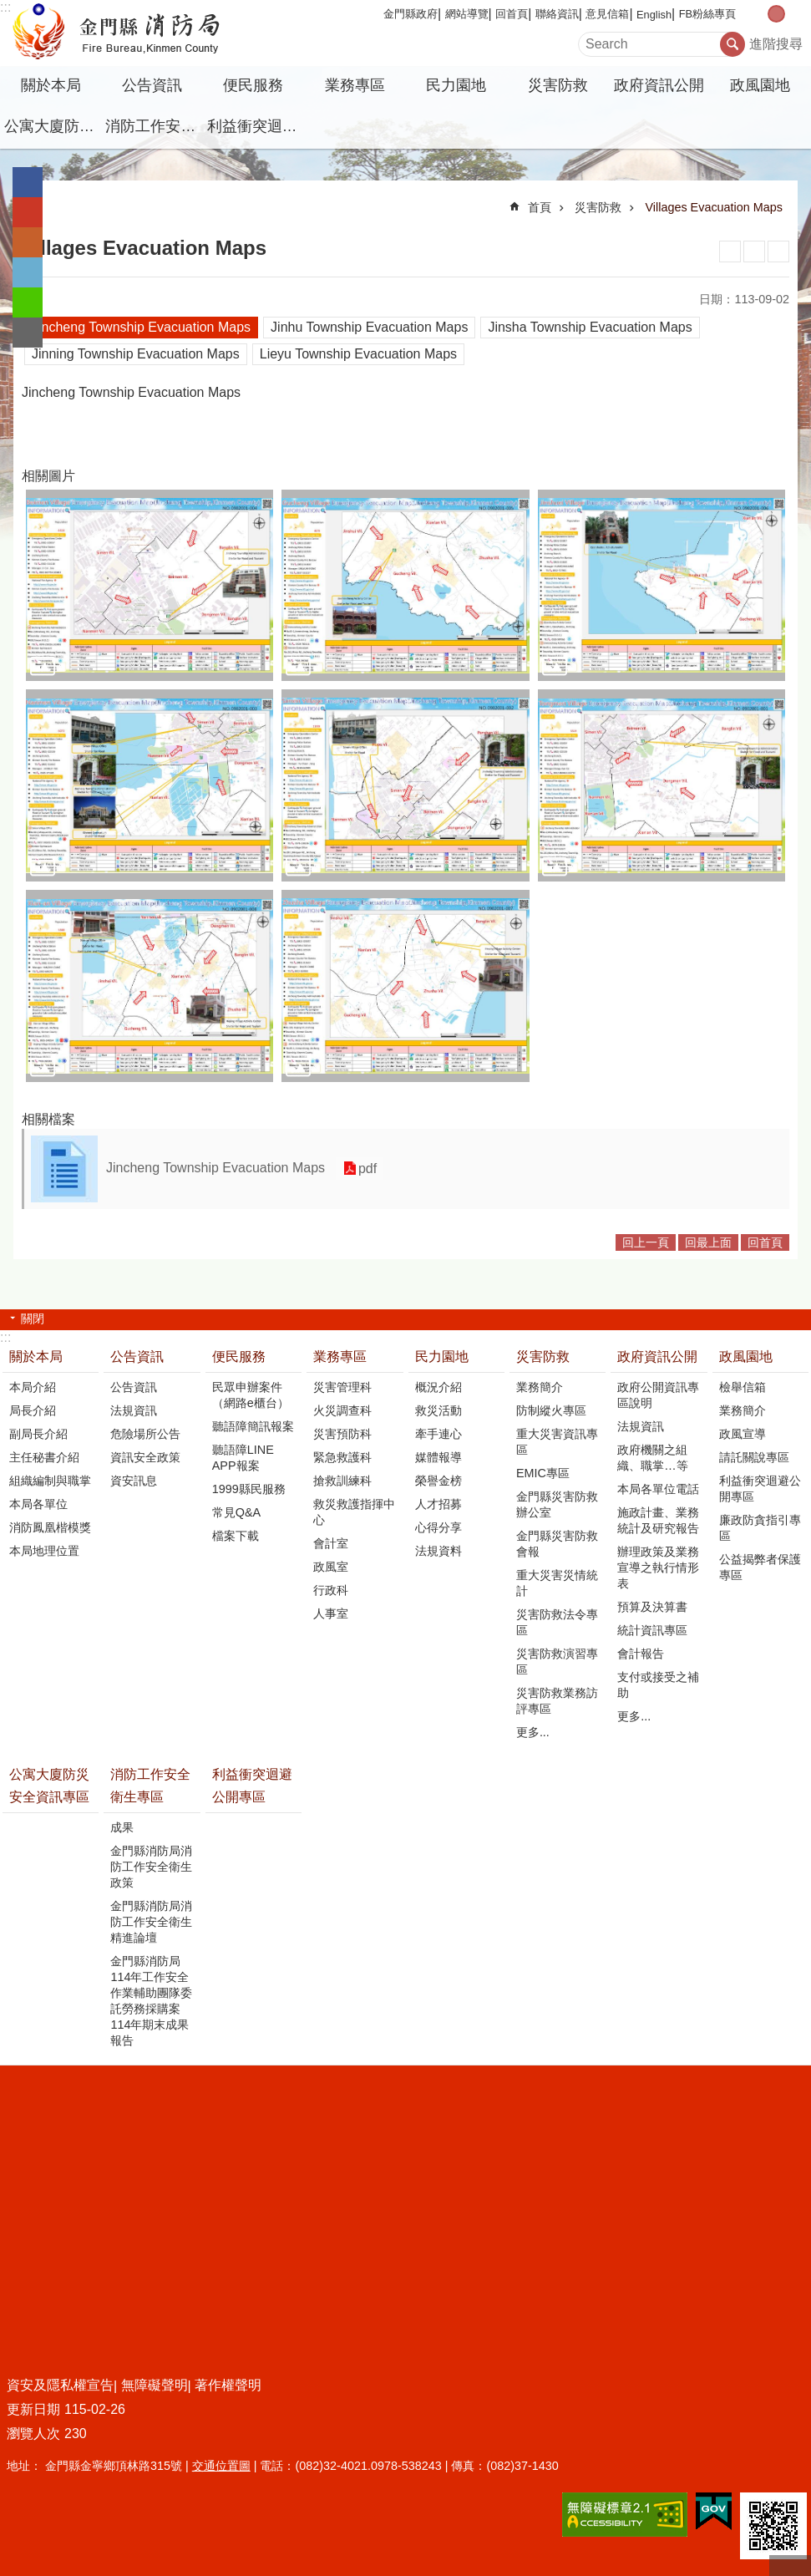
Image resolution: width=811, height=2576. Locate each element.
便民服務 (253, 85)
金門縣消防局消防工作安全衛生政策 (151, 1866)
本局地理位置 (44, 1550)
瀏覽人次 (33, 2433)
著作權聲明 (228, 2385)
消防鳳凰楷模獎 (50, 1527)
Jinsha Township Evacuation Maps (590, 327)
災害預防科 (342, 1433)
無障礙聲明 (154, 2385)
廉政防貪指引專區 (760, 1527)
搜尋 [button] (732, 44)
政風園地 (760, 85)
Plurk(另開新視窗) (28, 242)
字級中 (776, 14)
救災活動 (438, 1410)
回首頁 (511, 14)
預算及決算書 (652, 1606)
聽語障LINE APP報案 (243, 1457)
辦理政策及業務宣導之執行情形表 (658, 1567)
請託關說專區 (754, 1457)
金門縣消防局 (146, 33)
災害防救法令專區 (557, 1622)
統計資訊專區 (652, 1630)
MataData (754, 251)
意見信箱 (607, 14)
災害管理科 (342, 1387)
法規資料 (438, 1550)
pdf (366, 1168)
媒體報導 (438, 1457)
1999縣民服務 (249, 1489)
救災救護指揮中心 (354, 1512)
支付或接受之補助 (658, 1685)
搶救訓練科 (342, 1480)
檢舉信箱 (742, 1387)
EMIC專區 (543, 1473)
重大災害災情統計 (557, 1583)
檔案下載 (235, 1535)
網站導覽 (467, 14)
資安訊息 (133, 1480)
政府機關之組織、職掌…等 (652, 1457)
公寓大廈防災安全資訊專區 (52, 126)
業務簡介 (539, 1387)
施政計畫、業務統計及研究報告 (658, 1520)
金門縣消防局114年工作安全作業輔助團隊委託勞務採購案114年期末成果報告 (151, 2000)
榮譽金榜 (438, 1480)
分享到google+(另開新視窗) (28, 212)
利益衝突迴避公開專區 (255, 126)
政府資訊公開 (659, 85)
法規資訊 (133, 1410)
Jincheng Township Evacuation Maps (141, 327)
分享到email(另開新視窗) (28, 333)
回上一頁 (645, 1242)
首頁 (539, 207)
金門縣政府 (410, 14)
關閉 (32, 1318)
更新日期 (33, 2409)
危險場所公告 (145, 1433)
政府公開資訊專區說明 (658, 1395)
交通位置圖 (221, 2465)
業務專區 (355, 85)
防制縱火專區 (551, 1410)
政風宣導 (742, 1433)
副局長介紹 (38, 1433)
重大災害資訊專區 (557, 1441)
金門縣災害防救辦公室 (557, 1504)
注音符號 (778, 251)
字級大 (794, 14)
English (654, 14)
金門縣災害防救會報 (557, 1543)
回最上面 (708, 1242)
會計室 (330, 1543)
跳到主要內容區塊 (8, 8)
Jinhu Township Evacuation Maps (369, 327)
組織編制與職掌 (50, 1480)
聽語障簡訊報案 (253, 1426)
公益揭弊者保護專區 (760, 1567)
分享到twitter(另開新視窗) (28, 272)
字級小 (759, 14)
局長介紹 (32, 1410)
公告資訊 (152, 85)
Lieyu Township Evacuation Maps (358, 354)
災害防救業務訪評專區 (557, 1700)
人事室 (330, 1613)
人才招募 (438, 1504)
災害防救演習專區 (557, 1661)
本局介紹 (32, 1387)
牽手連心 (438, 1433)
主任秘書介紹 (44, 1457)
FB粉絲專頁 (707, 14)
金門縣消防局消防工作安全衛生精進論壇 (151, 1921)
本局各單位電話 (658, 1489)
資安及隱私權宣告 (60, 2385)
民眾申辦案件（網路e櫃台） (250, 1395)
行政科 (330, 1590)
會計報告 (640, 1653)
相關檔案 (48, 1119)
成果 (122, 1827)
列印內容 (730, 251)
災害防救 (558, 85)
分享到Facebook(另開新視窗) (28, 182)
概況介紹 (438, 1387)
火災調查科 (342, 1410)
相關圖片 (48, 476)
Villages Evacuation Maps (714, 207)
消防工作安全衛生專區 (153, 126)
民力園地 (456, 85)
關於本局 (51, 85)
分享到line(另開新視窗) (28, 302)
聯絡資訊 (557, 14)
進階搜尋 (776, 44)
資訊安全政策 (145, 1457)
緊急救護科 (342, 1457)
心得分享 (438, 1527)
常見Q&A (236, 1512)
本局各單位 (38, 1504)
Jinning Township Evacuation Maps (136, 354)
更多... (533, 1732)
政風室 (330, 1566)
